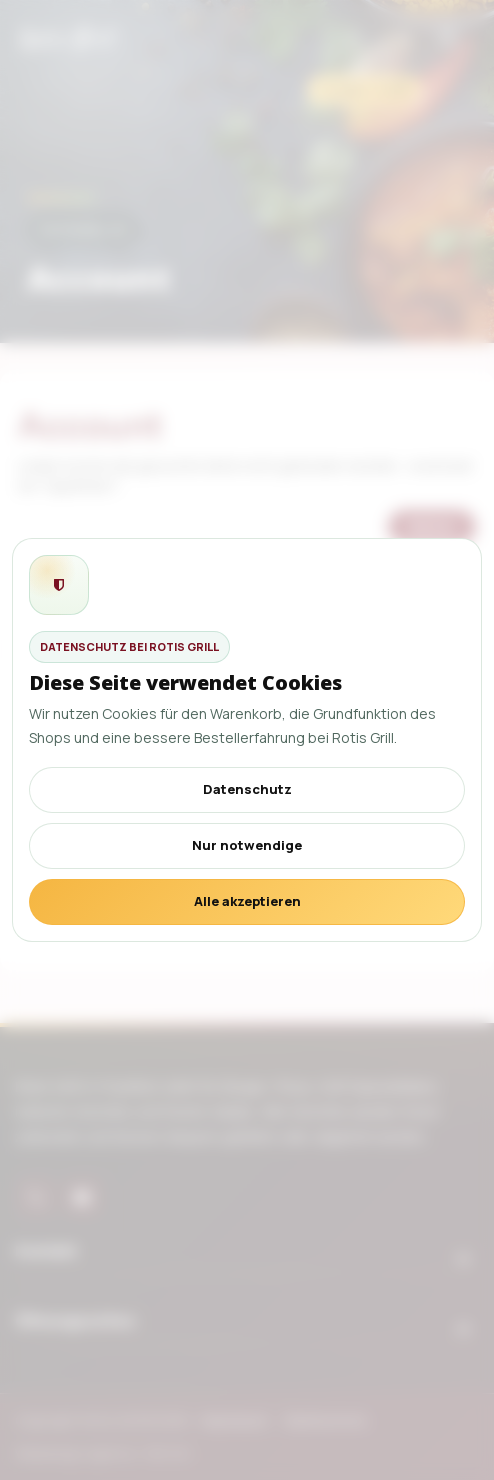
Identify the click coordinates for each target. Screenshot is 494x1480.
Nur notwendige (247, 845)
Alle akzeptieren (247, 901)
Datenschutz (247, 789)
